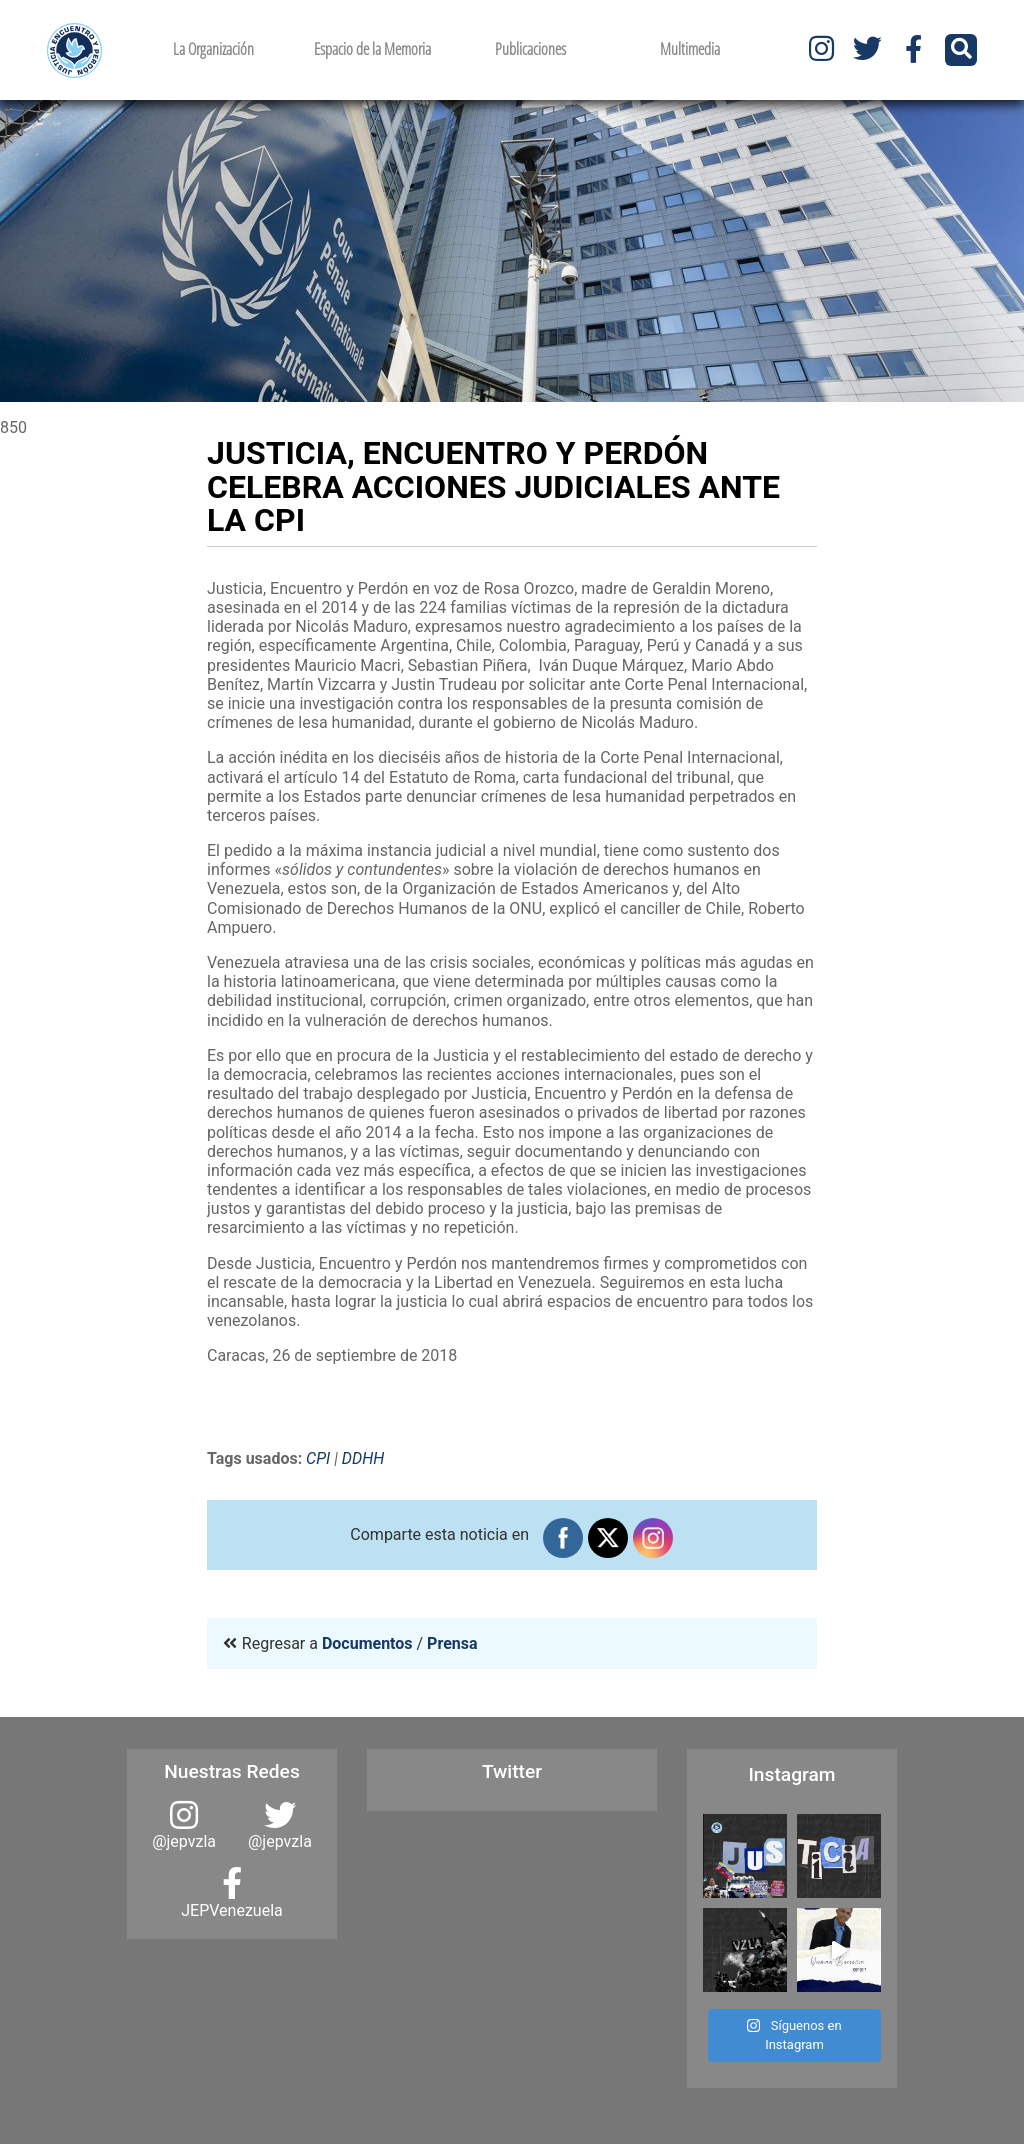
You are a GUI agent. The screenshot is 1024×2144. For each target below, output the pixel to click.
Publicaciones (530, 49)
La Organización (213, 49)
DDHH (363, 1458)
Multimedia (690, 49)
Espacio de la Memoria (372, 49)
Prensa (452, 1643)
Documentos (367, 1643)
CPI (318, 1458)
